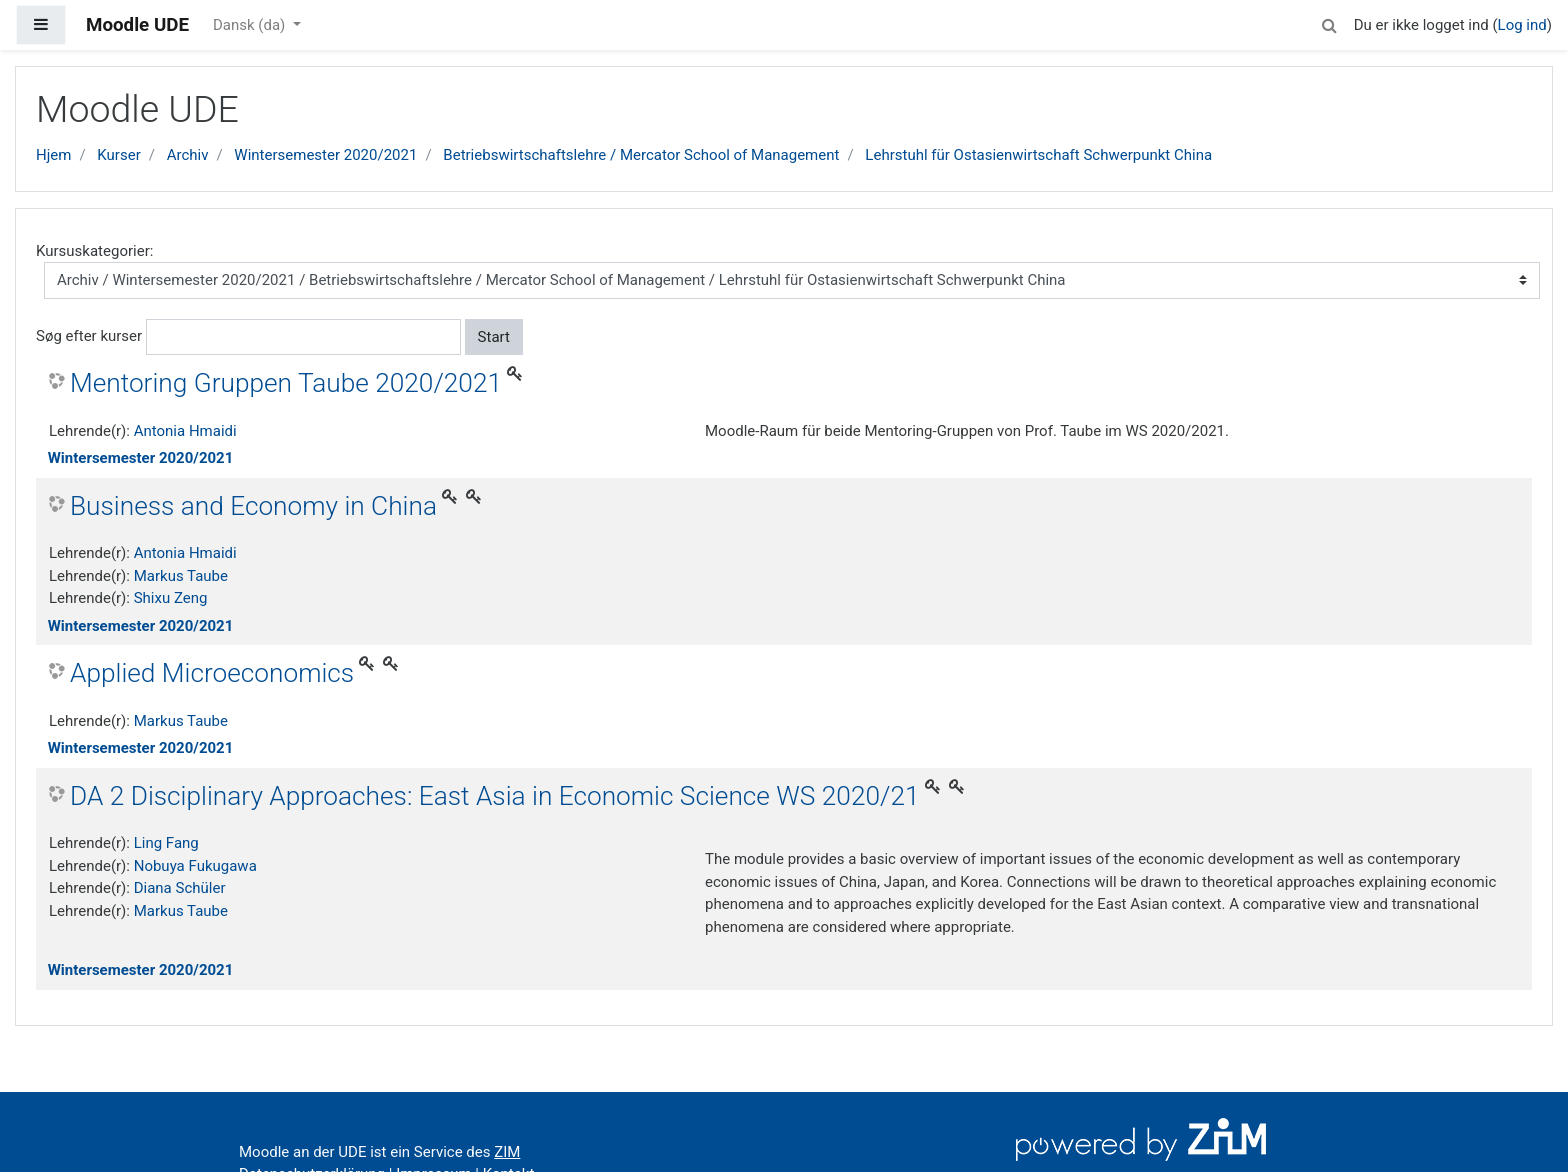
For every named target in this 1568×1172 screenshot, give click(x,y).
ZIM (507, 1152)
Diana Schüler (180, 888)
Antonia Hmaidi (185, 431)
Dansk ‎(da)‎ (251, 25)
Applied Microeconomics (212, 673)
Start (494, 337)
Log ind (1522, 25)
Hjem (53, 155)
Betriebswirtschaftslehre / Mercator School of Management (641, 155)
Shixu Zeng (171, 598)
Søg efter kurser (89, 336)
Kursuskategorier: (94, 251)
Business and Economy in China (253, 506)
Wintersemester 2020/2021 (325, 155)
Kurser (118, 155)
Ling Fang (166, 843)
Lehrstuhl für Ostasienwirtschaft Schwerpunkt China (1038, 155)
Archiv (188, 155)
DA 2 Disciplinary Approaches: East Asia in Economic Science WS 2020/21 (495, 796)
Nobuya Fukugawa (195, 866)
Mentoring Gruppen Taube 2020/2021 (286, 383)
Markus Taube (181, 576)
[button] (1330, 22)
